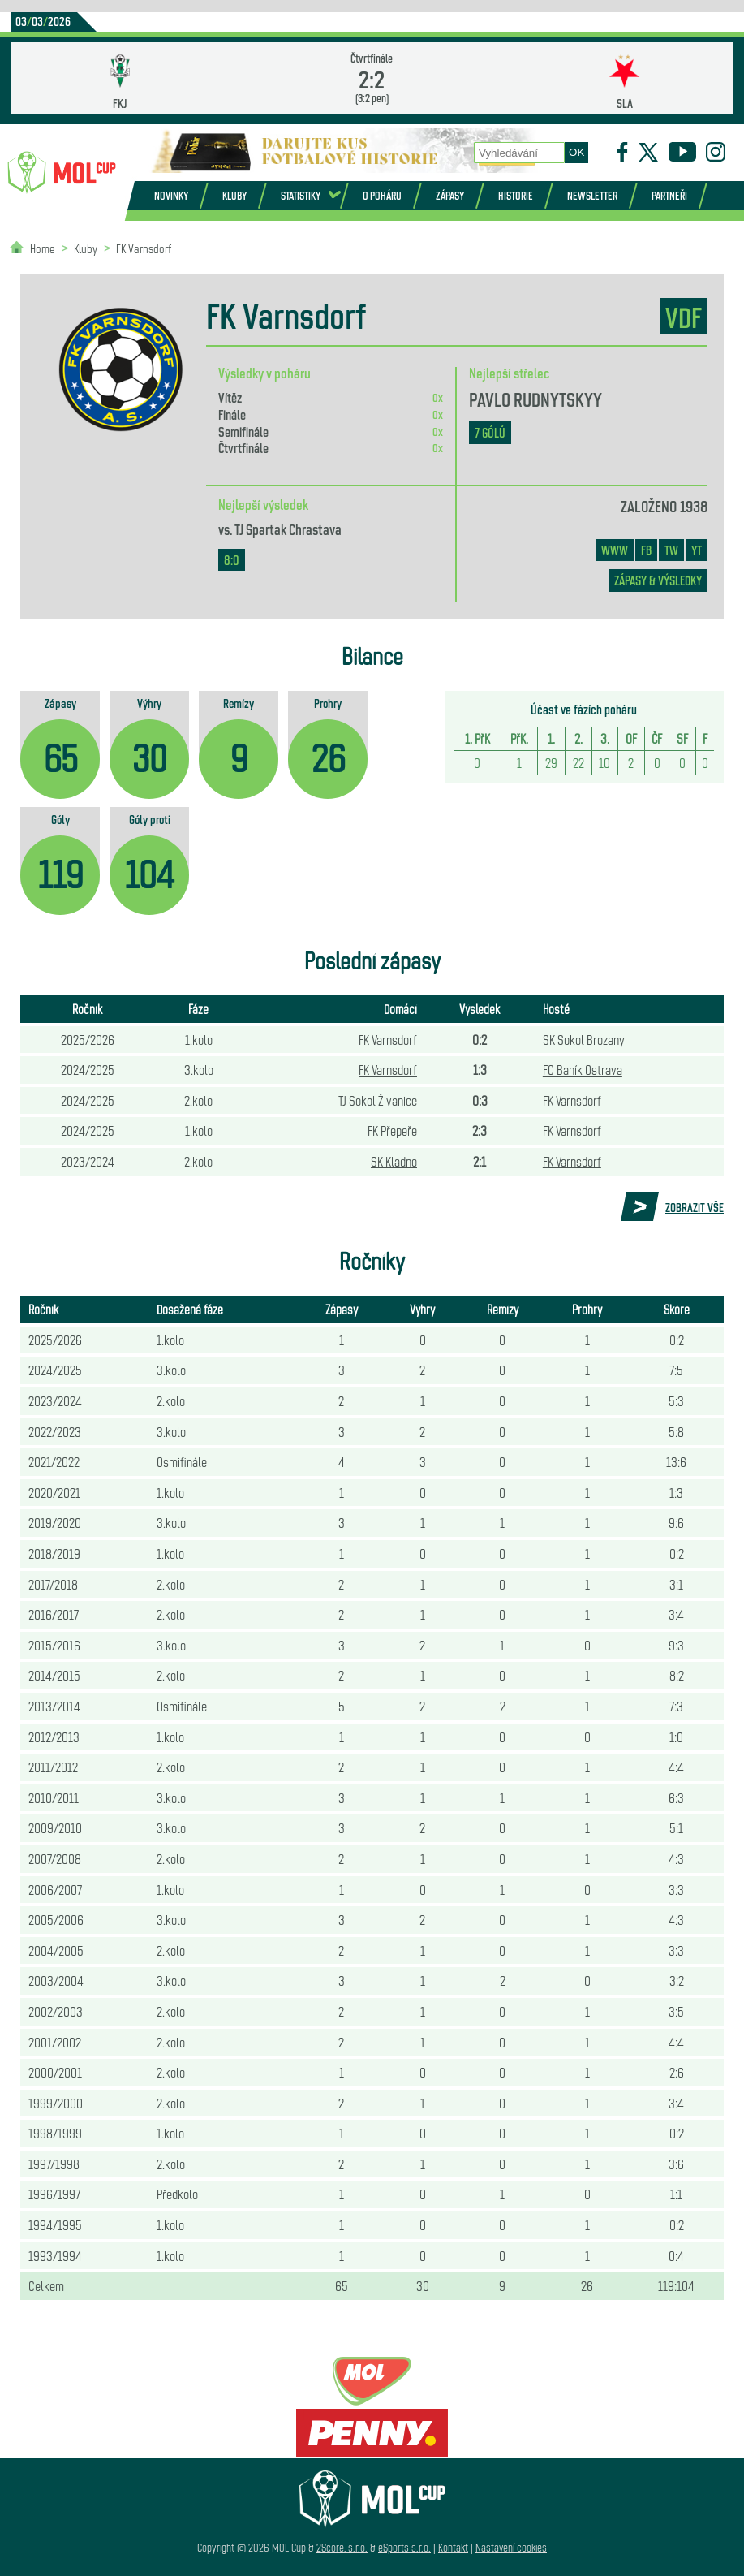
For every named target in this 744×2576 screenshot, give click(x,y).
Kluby (234, 195)
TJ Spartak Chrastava (288, 528)
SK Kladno (394, 1161)
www (614, 550)
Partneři (669, 195)
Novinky (171, 195)
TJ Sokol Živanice (377, 1100)
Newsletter (592, 195)
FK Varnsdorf (143, 248)
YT (696, 550)
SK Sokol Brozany (584, 1039)
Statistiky (300, 195)
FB (646, 550)
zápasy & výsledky (658, 580)
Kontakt (453, 2547)
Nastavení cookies (511, 2547)
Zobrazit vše (694, 1207)
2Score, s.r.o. (342, 2547)
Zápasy (450, 195)
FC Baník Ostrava (582, 1069)
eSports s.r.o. (404, 2547)
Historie (515, 195)
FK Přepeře (392, 1130)
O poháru (382, 195)
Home (42, 248)
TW (671, 550)
